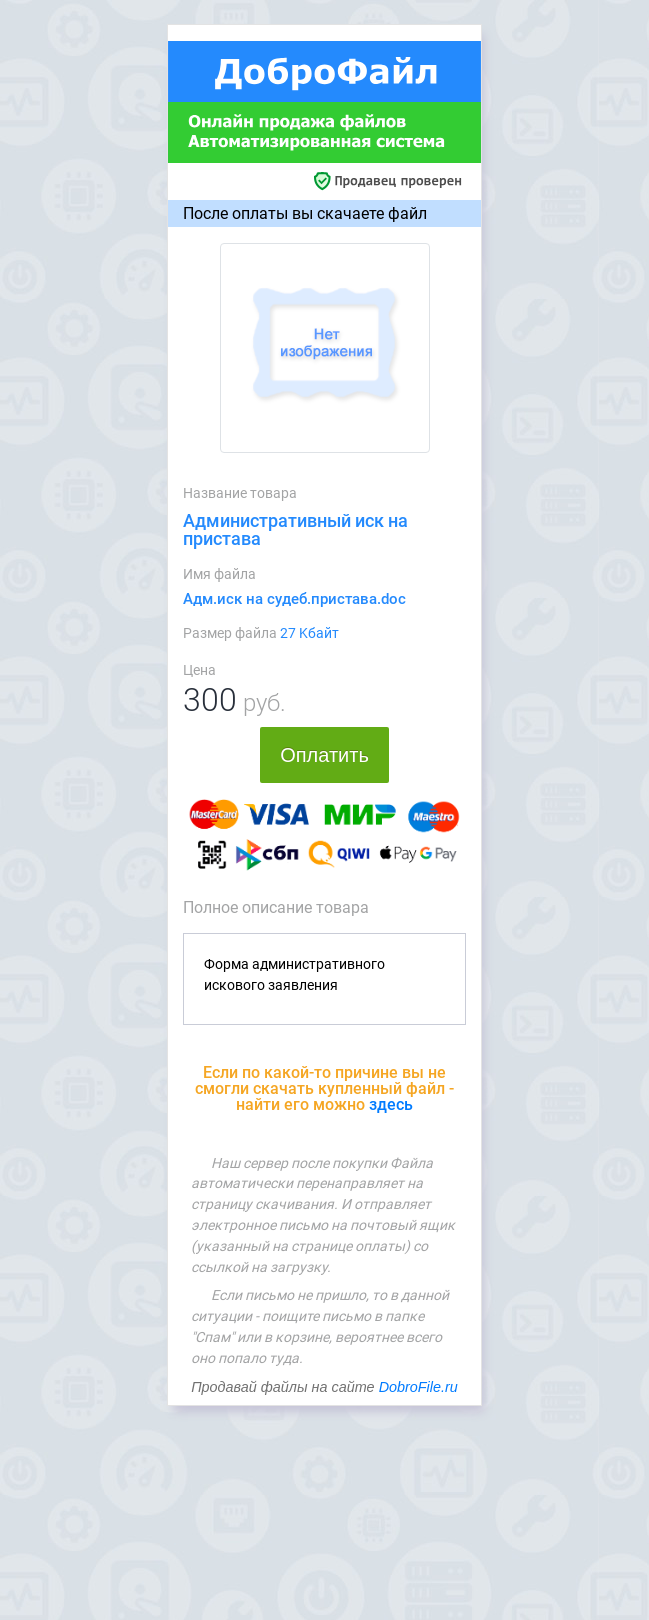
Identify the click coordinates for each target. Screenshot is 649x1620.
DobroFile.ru (418, 1387)
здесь (391, 1104)
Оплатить (324, 755)
